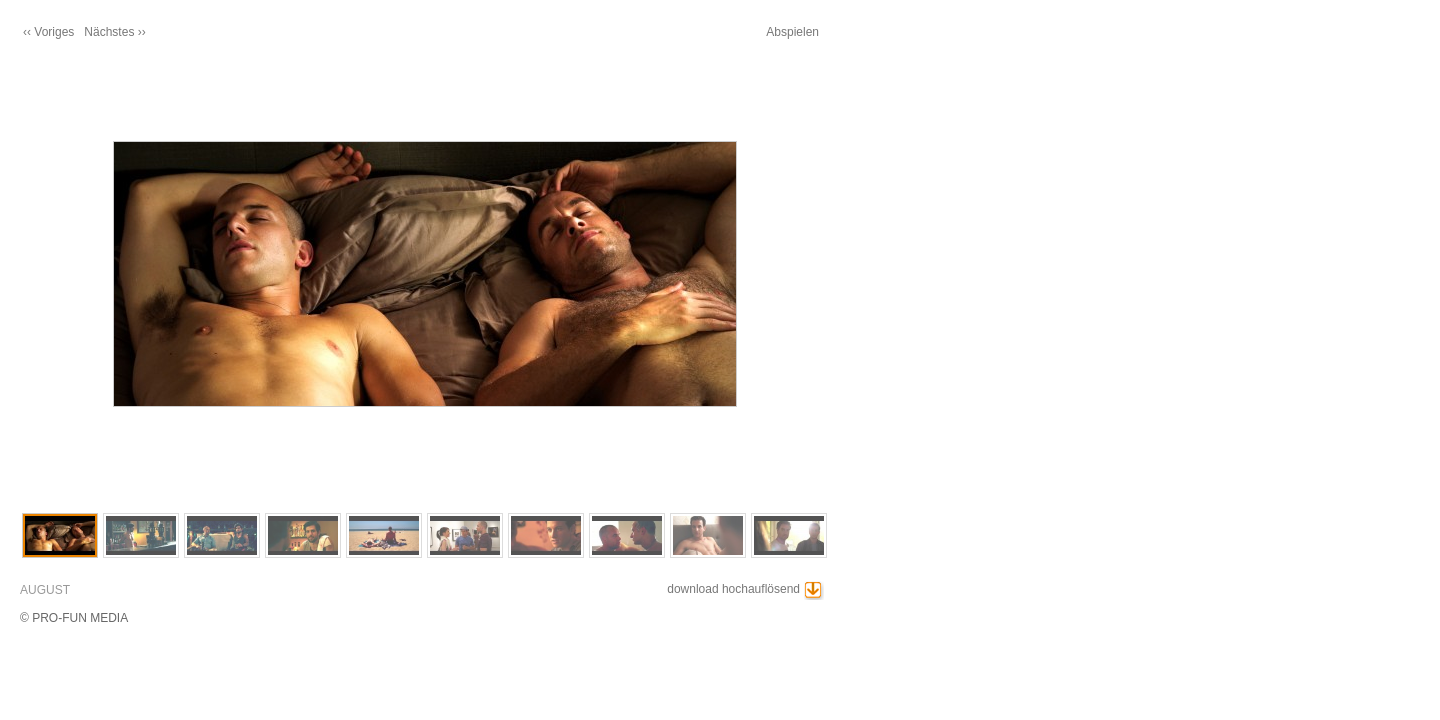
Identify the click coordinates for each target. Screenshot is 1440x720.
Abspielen (792, 32)
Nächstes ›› (114, 32)
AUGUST (45, 590)
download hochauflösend (733, 589)
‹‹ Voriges (48, 32)
